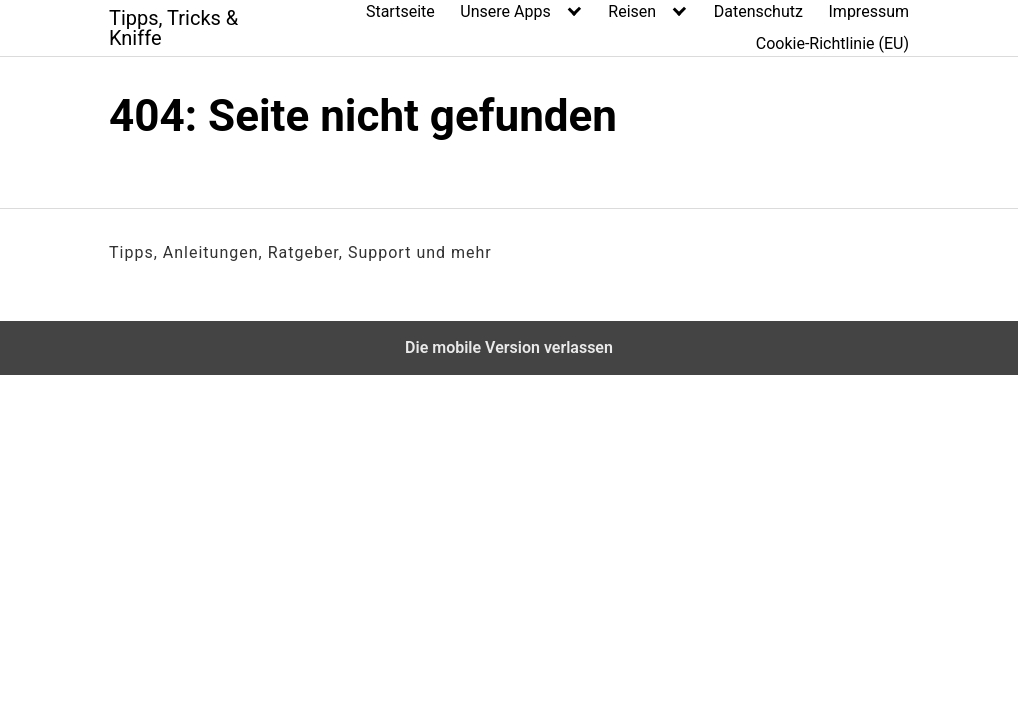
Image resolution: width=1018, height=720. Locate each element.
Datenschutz (758, 11)
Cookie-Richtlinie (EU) (832, 43)
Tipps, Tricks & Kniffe (173, 28)
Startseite (400, 11)
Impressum (869, 11)
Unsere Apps (505, 11)
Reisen (632, 11)
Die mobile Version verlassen (509, 347)
